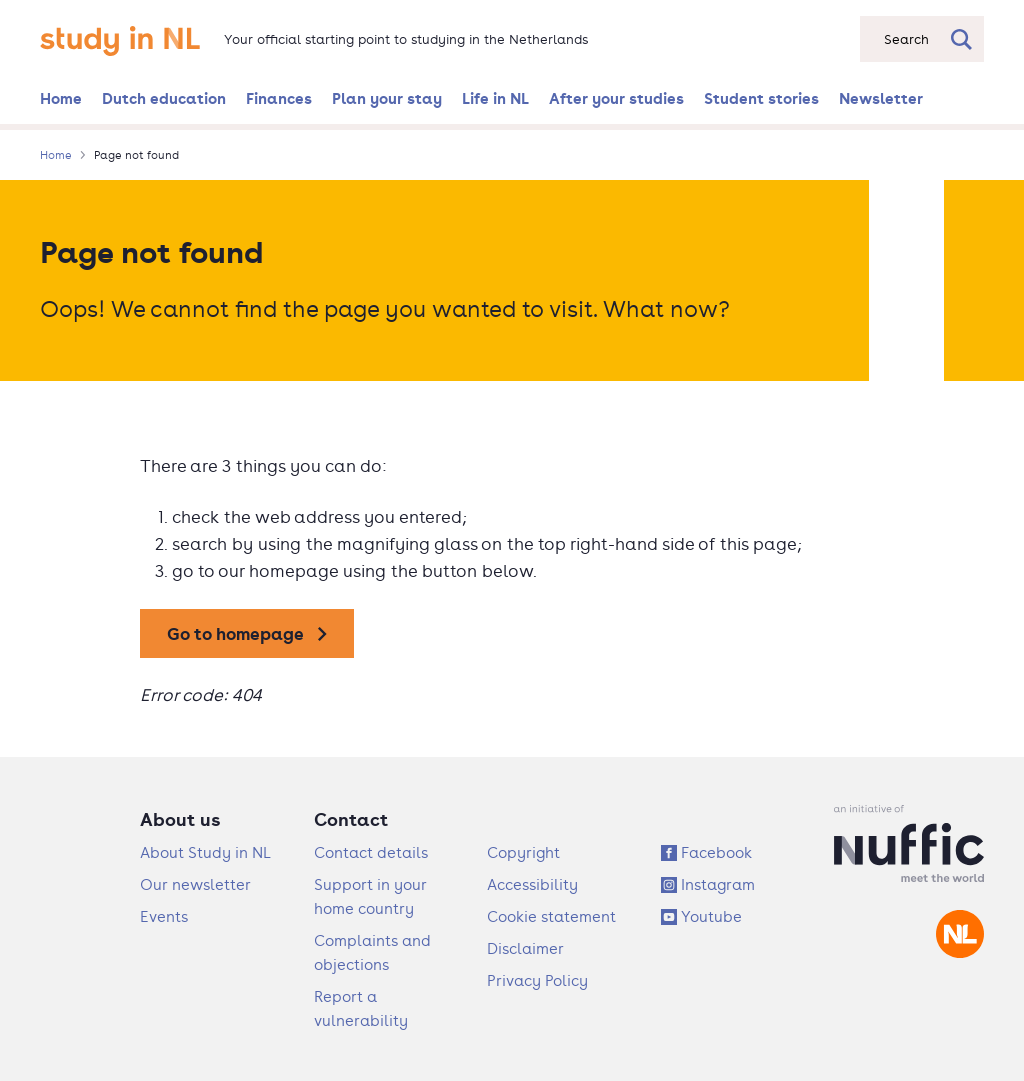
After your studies (616, 98)
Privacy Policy (537, 980)
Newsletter (881, 98)
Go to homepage (235, 633)
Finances (279, 98)
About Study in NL (205, 852)
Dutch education (164, 98)
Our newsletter (195, 884)
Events (164, 916)
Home (61, 98)
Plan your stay (387, 98)
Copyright (523, 852)
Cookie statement (551, 916)
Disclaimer (525, 948)
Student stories (761, 98)
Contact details (371, 852)
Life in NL (495, 98)
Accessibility (532, 884)
